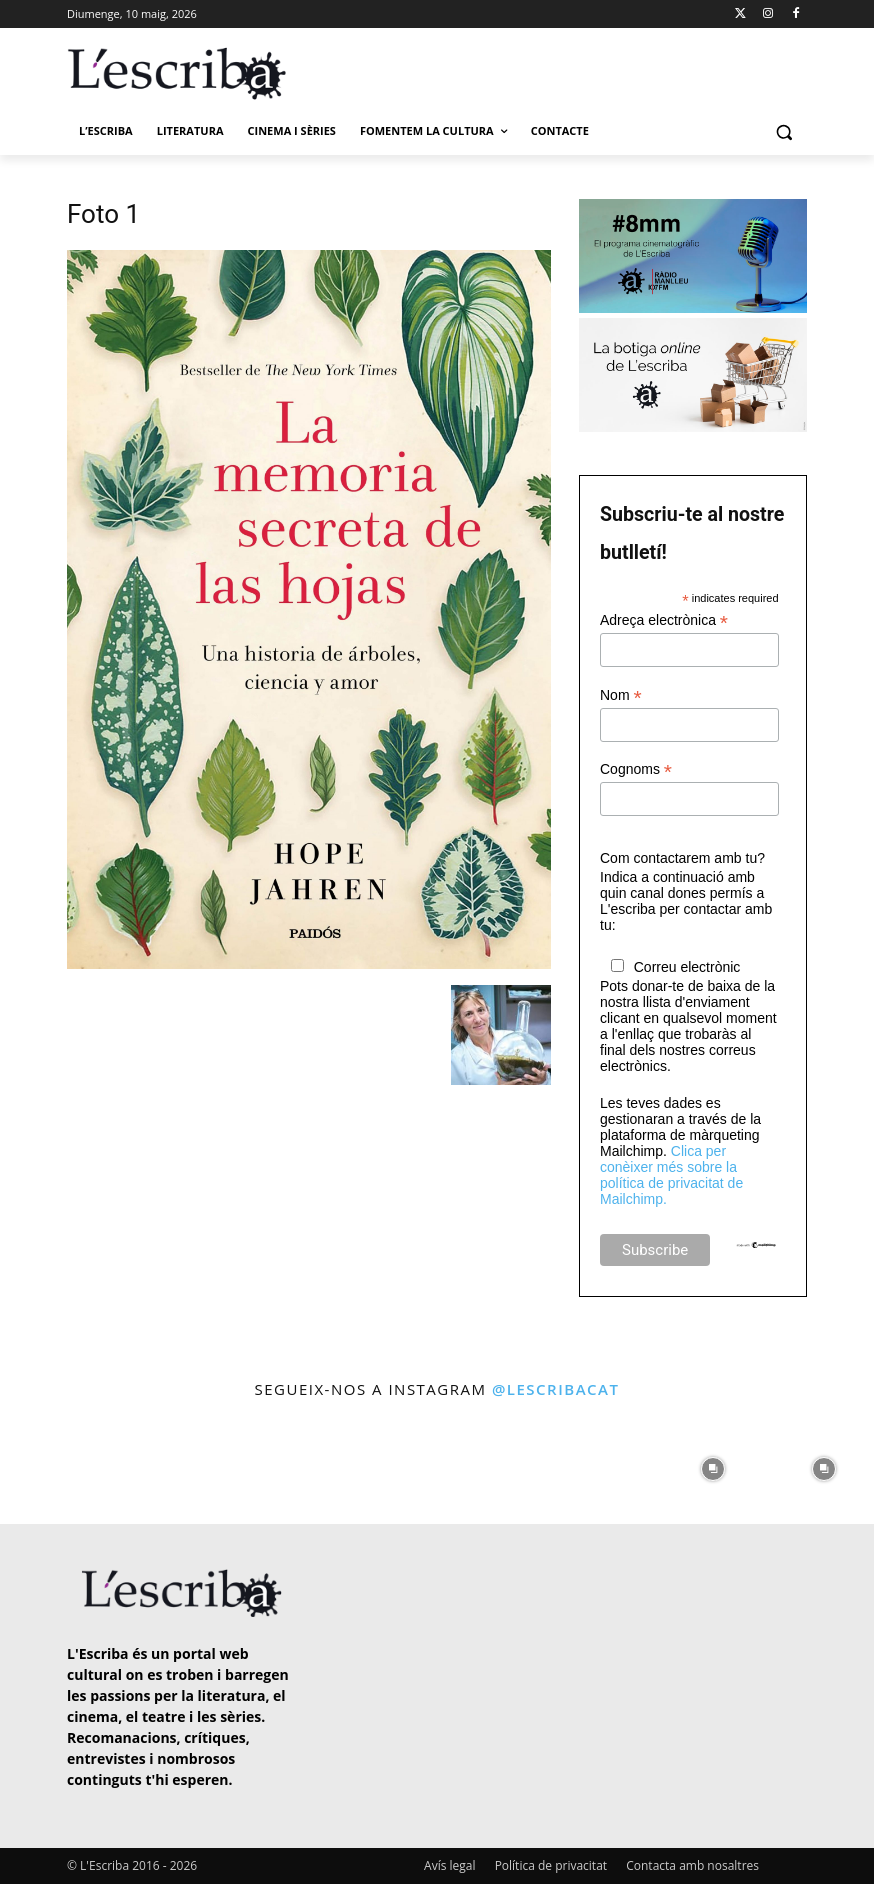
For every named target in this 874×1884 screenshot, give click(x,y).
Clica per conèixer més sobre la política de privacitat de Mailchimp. (671, 1175)
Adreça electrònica (664, 620)
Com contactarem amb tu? (682, 858)
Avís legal (449, 1865)
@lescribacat (556, 1389)
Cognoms (636, 769)
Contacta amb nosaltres (692, 1865)
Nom (621, 695)
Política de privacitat (551, 1865)
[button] (783, 131)
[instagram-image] (50, 1464)
